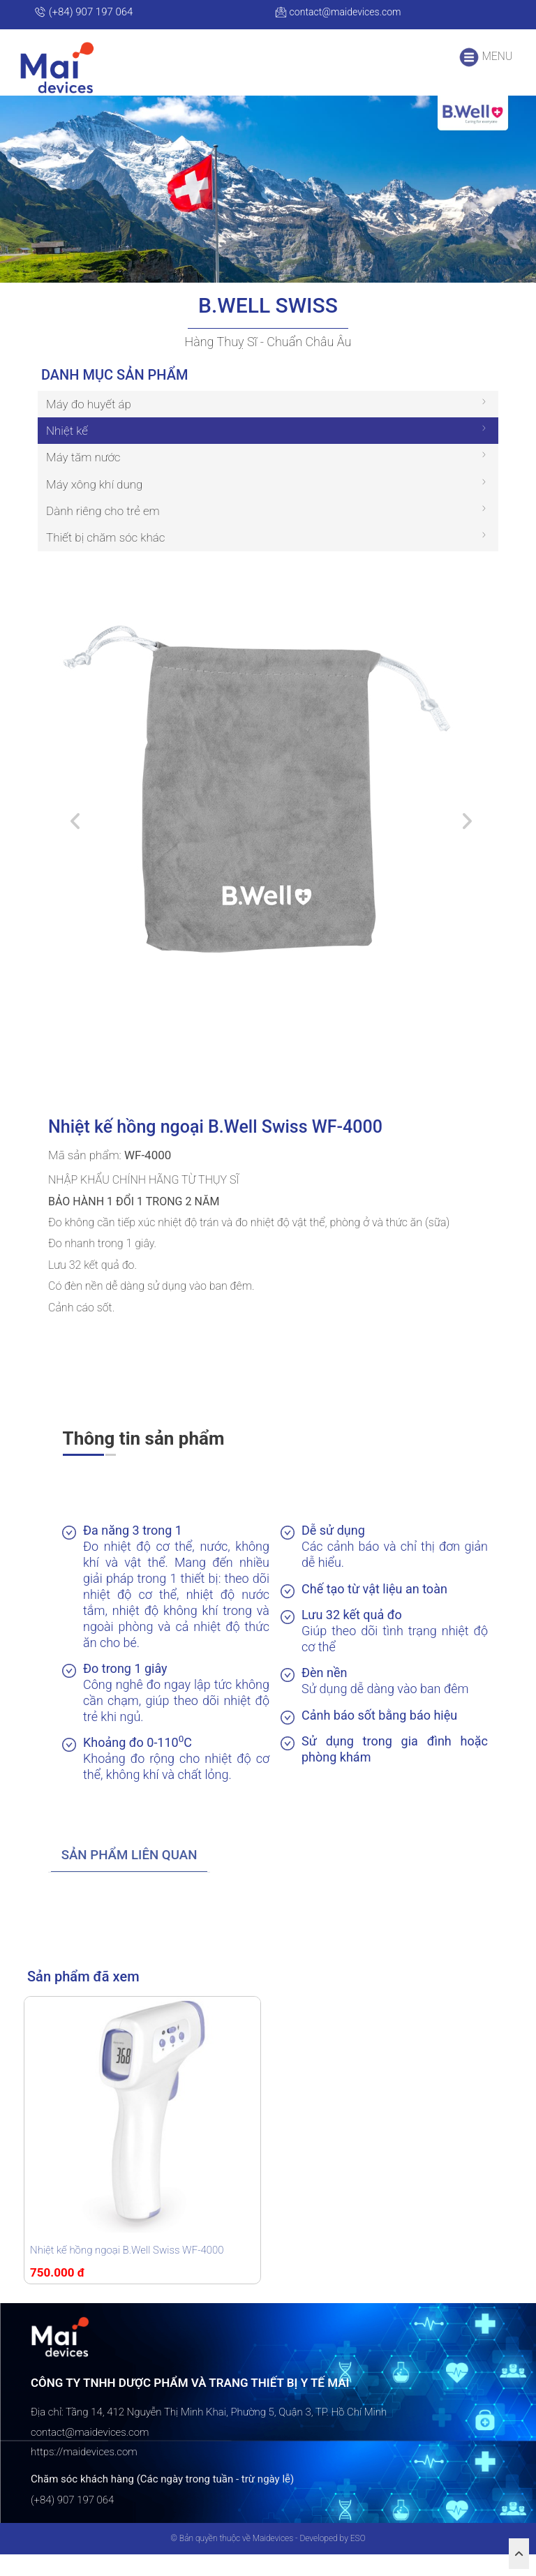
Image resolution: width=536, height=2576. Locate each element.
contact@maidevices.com (342, 12)
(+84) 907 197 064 (83, 12)
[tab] (135, 1877)
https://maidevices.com (84, 2473)
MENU (484, 57)
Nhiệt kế (67, 452)
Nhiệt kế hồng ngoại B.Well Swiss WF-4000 (127, 2272)
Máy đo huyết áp (88, 426)
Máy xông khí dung (94, 506)
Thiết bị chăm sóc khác (105, 559)
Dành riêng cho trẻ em (103, 532)
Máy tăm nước (83, 479)
